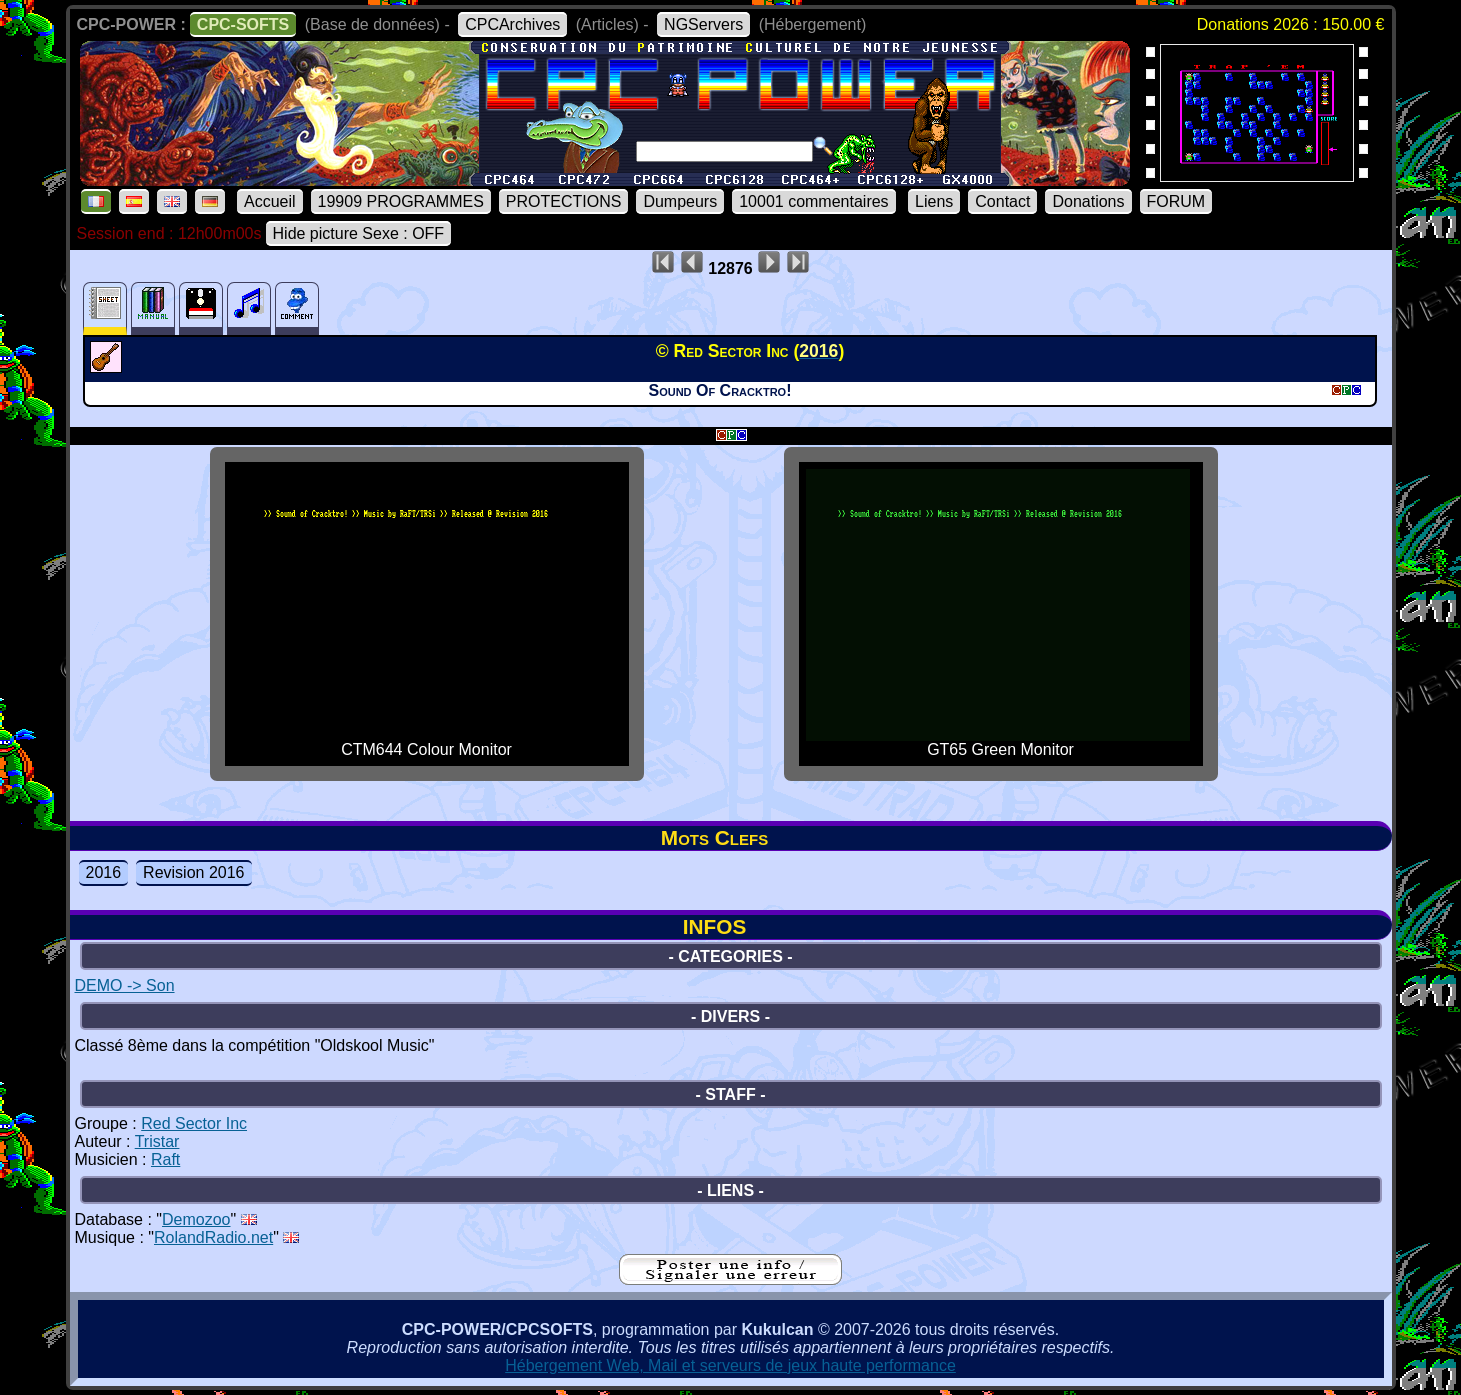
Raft (165, 1159)
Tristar (157, 1141)
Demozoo (196, 1219)
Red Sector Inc (194, 1123)
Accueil (270, 201)
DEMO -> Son (125, 985)
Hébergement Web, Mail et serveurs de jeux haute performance (730, 1365)
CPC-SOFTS (243, 24)
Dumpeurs (680, 201)
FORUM (1176, 201)
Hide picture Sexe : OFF (359, 233)
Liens (934, 201)
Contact (1002, 201)
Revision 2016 (193, 872)
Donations (1088, 201)
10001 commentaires (813, 201)
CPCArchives (512, 24)
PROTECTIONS (564, 201)
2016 (104, 872)
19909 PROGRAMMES (401, 201)
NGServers (703, 24)
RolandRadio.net (213, 1237)
